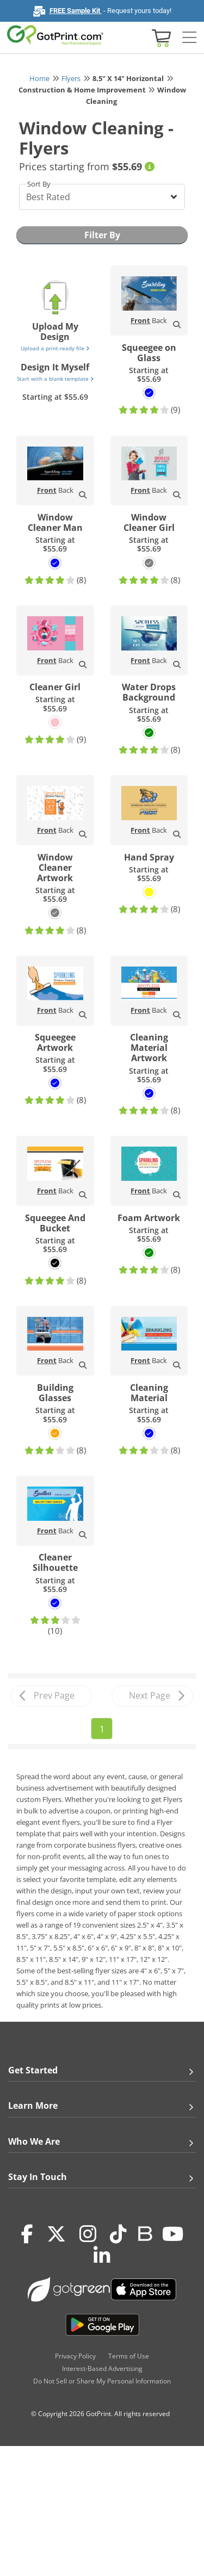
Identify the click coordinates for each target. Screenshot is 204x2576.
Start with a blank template (55, 378)
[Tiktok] (118, 2234)
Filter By (102, 235)
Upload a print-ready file (55, 348)
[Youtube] (172, 2234)
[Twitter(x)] (56, 2234)
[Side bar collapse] (189, 38)
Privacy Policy (75, 2356)
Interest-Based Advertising (102, 2368)
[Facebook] (27, 2234)
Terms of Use (128, 2356)
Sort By (39, 183)
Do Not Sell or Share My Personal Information (102, 2381)
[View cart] (160, 37)
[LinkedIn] (102, 2256)
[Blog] (144, 2233)
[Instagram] (88, 2234)
